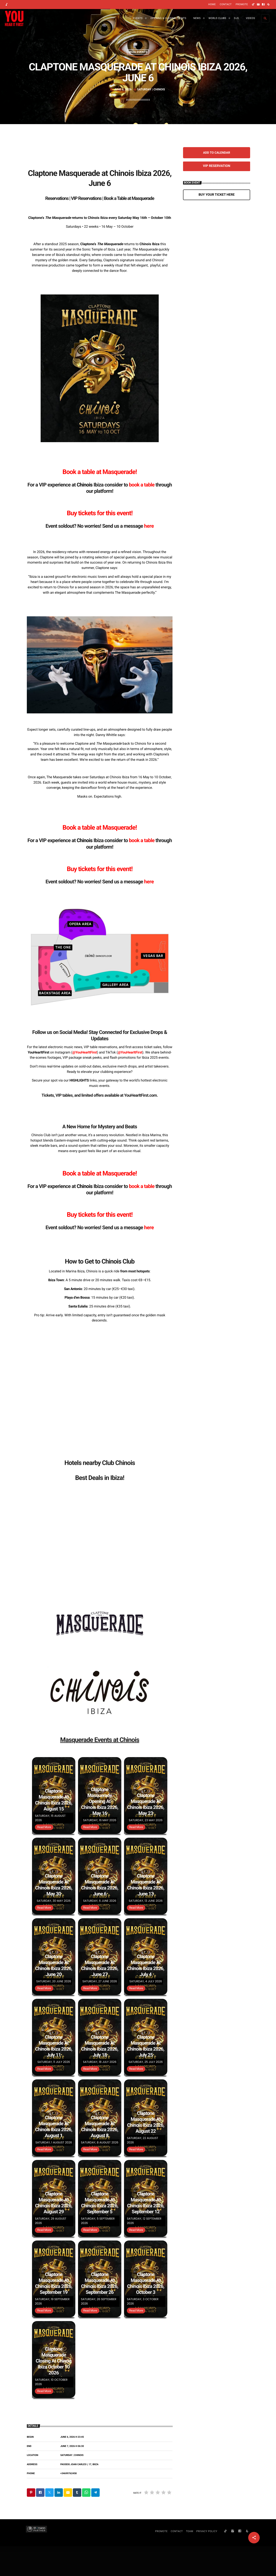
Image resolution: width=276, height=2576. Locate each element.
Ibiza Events (138, 64)
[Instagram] (258, 4)
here (149, 556)
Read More (44, 1857)
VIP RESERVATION (216, 196)
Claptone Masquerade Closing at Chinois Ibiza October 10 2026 (53, 2391)
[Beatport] (268, 4)
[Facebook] (263, 4)
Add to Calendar (216, 182)
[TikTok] (253, 4)
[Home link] (14, 18)
